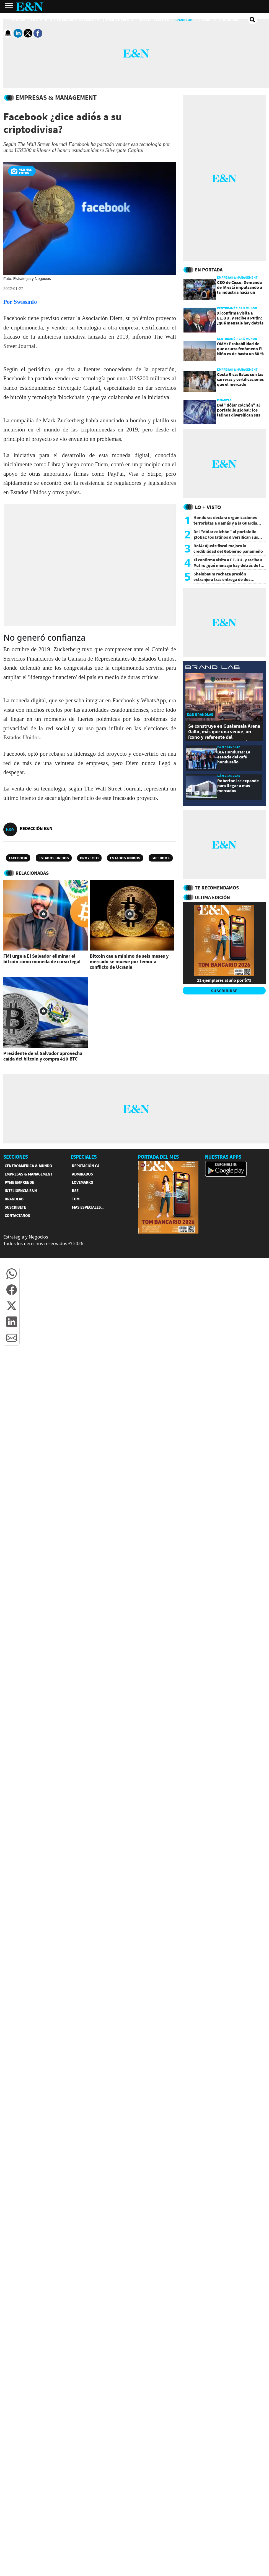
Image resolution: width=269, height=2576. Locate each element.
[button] (11, 1273)
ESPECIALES (84, 1157)
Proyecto (89, 857)
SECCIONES (15, 1157)
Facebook (18, 857)
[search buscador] (252, 19)
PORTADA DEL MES (158, 1157)
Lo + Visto (208, 507)
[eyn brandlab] (212, 668)
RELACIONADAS (32, 873)
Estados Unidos (53, 857)
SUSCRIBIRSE (224, 990)
